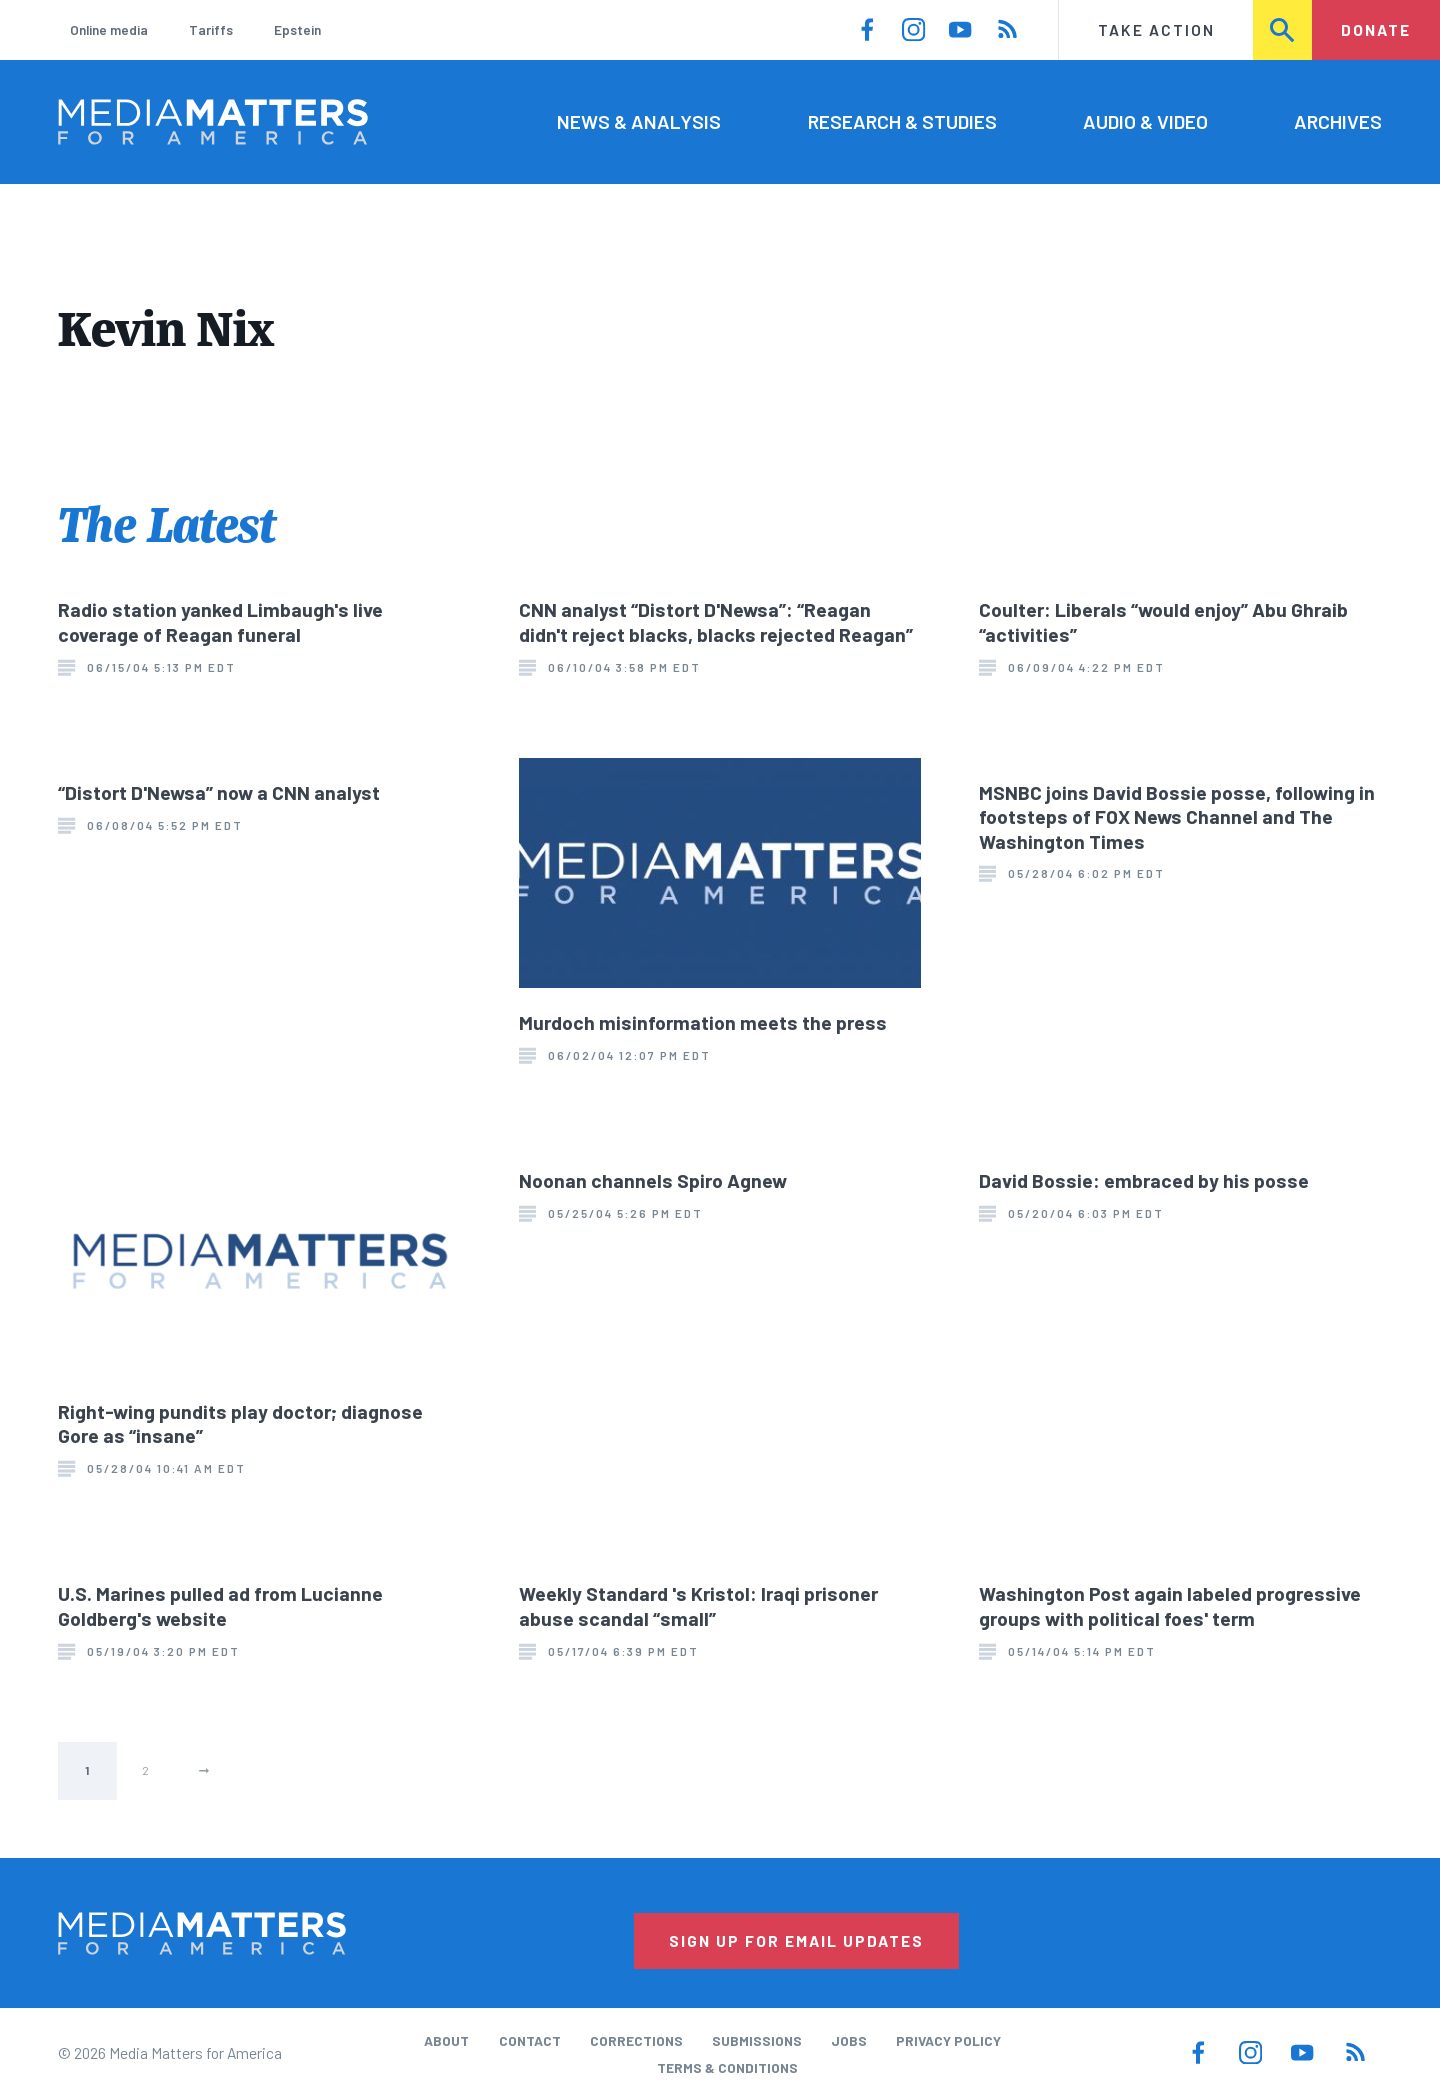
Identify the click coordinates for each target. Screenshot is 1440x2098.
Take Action (1156, 29)
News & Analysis (639, 121)
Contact (530, 2040)
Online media (109, 29)
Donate (1376, 29)
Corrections (636, 2040)
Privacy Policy (948, 2040)
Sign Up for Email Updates (796, 1940)
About (446, 2040)
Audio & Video (1145, 121)
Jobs (849, 2040)
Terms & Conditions (727, 2067)
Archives (1338, 121)
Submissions (757, 2040)
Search (1283, 29)
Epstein (297, 29)
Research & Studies (902, 121)
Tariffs (211, 29)
